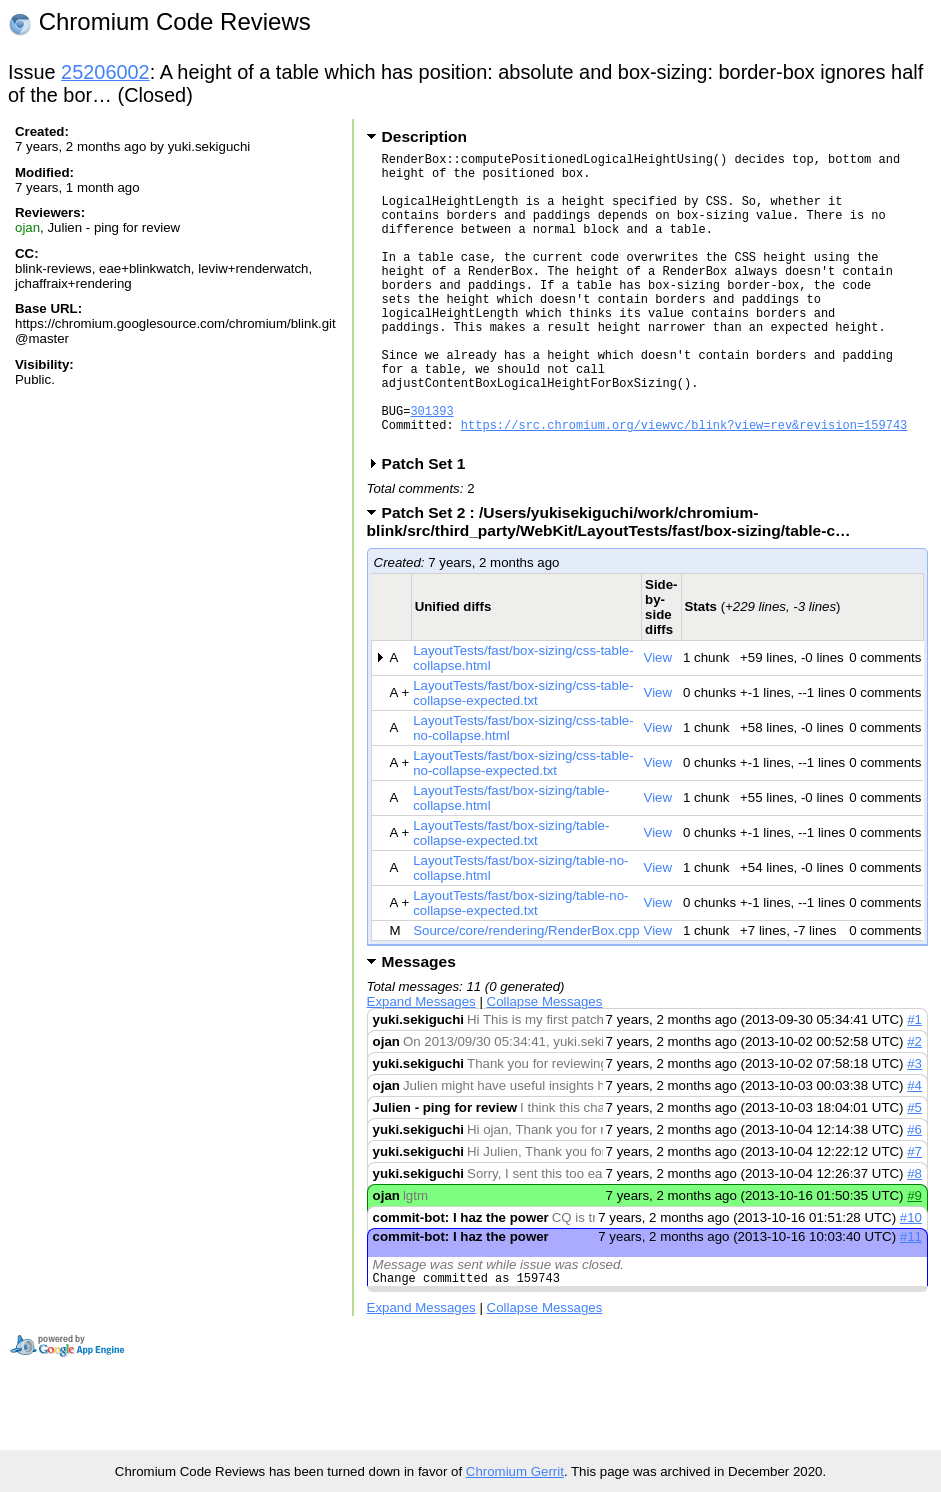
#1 (914, 1082)
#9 (914, 1258)
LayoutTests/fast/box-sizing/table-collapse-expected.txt (511, 896)
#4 (914, 1148)
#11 (911, 1299)
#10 (911, 1280)
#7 (914, 1214)
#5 (914, 1170)
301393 (431, 467)
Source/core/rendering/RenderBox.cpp (526, 993)
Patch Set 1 (430, 526)
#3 (914, 1126)
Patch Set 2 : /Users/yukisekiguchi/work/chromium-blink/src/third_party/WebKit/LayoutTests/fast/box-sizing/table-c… (615, 584)
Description (424, 136)
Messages (419, 1024)
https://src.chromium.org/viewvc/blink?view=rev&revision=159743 (684, 484)
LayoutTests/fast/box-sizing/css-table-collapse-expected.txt (523, 756)
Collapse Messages (545, 1064)
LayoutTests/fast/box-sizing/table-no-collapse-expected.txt (520, 966)
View (658, 720)
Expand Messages (421, 1064)
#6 (914, 1192)
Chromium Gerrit (515, 1471)
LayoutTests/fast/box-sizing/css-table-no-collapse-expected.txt (523, 826)
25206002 (105, 72)
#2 (914, 1104)
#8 (914, 1236)
